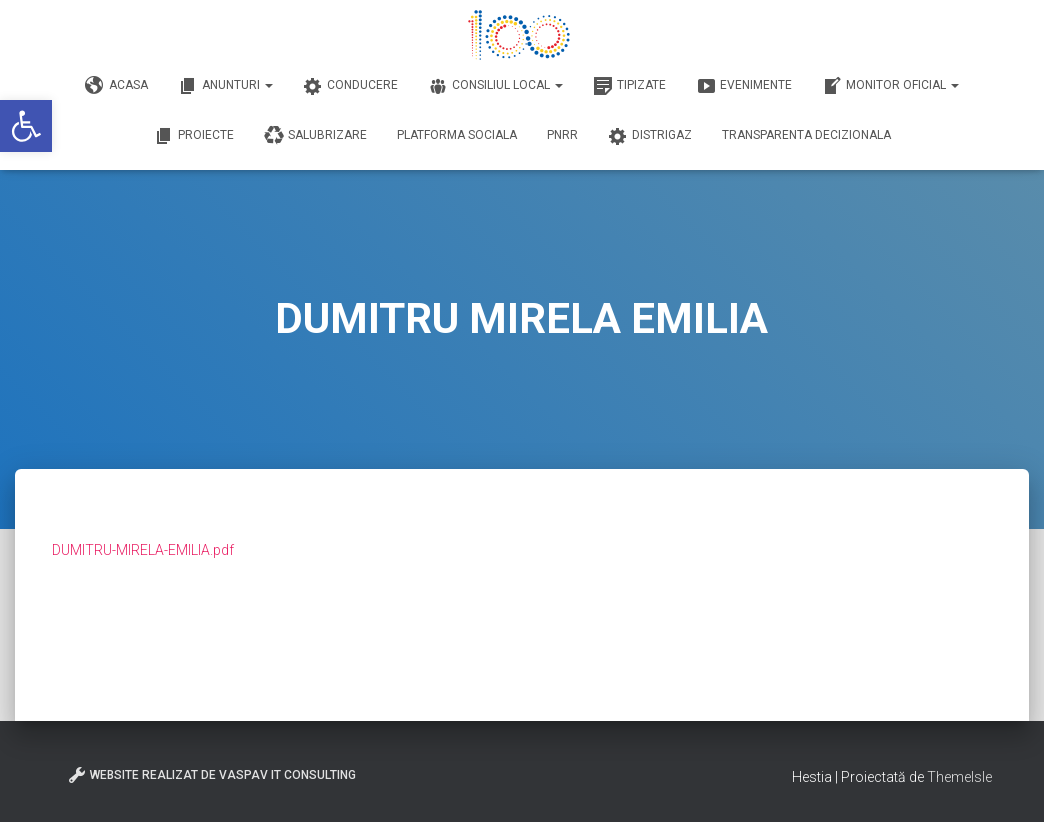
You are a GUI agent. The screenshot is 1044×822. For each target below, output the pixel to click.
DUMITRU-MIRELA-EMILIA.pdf (143, 550)
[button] (26, 126)
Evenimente (744, 86)
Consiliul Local (495, 86)
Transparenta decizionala (806, 135)
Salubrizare (315, 136)
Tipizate (629, 86)
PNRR (562, 135)
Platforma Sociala (457, 135)
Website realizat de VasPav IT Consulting (211, 775)
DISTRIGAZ (650, 136)
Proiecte (194, 136)
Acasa (116, 86)
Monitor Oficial (890, 86)
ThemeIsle (959, 777)
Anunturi (225, 86)
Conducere (350, 86)
